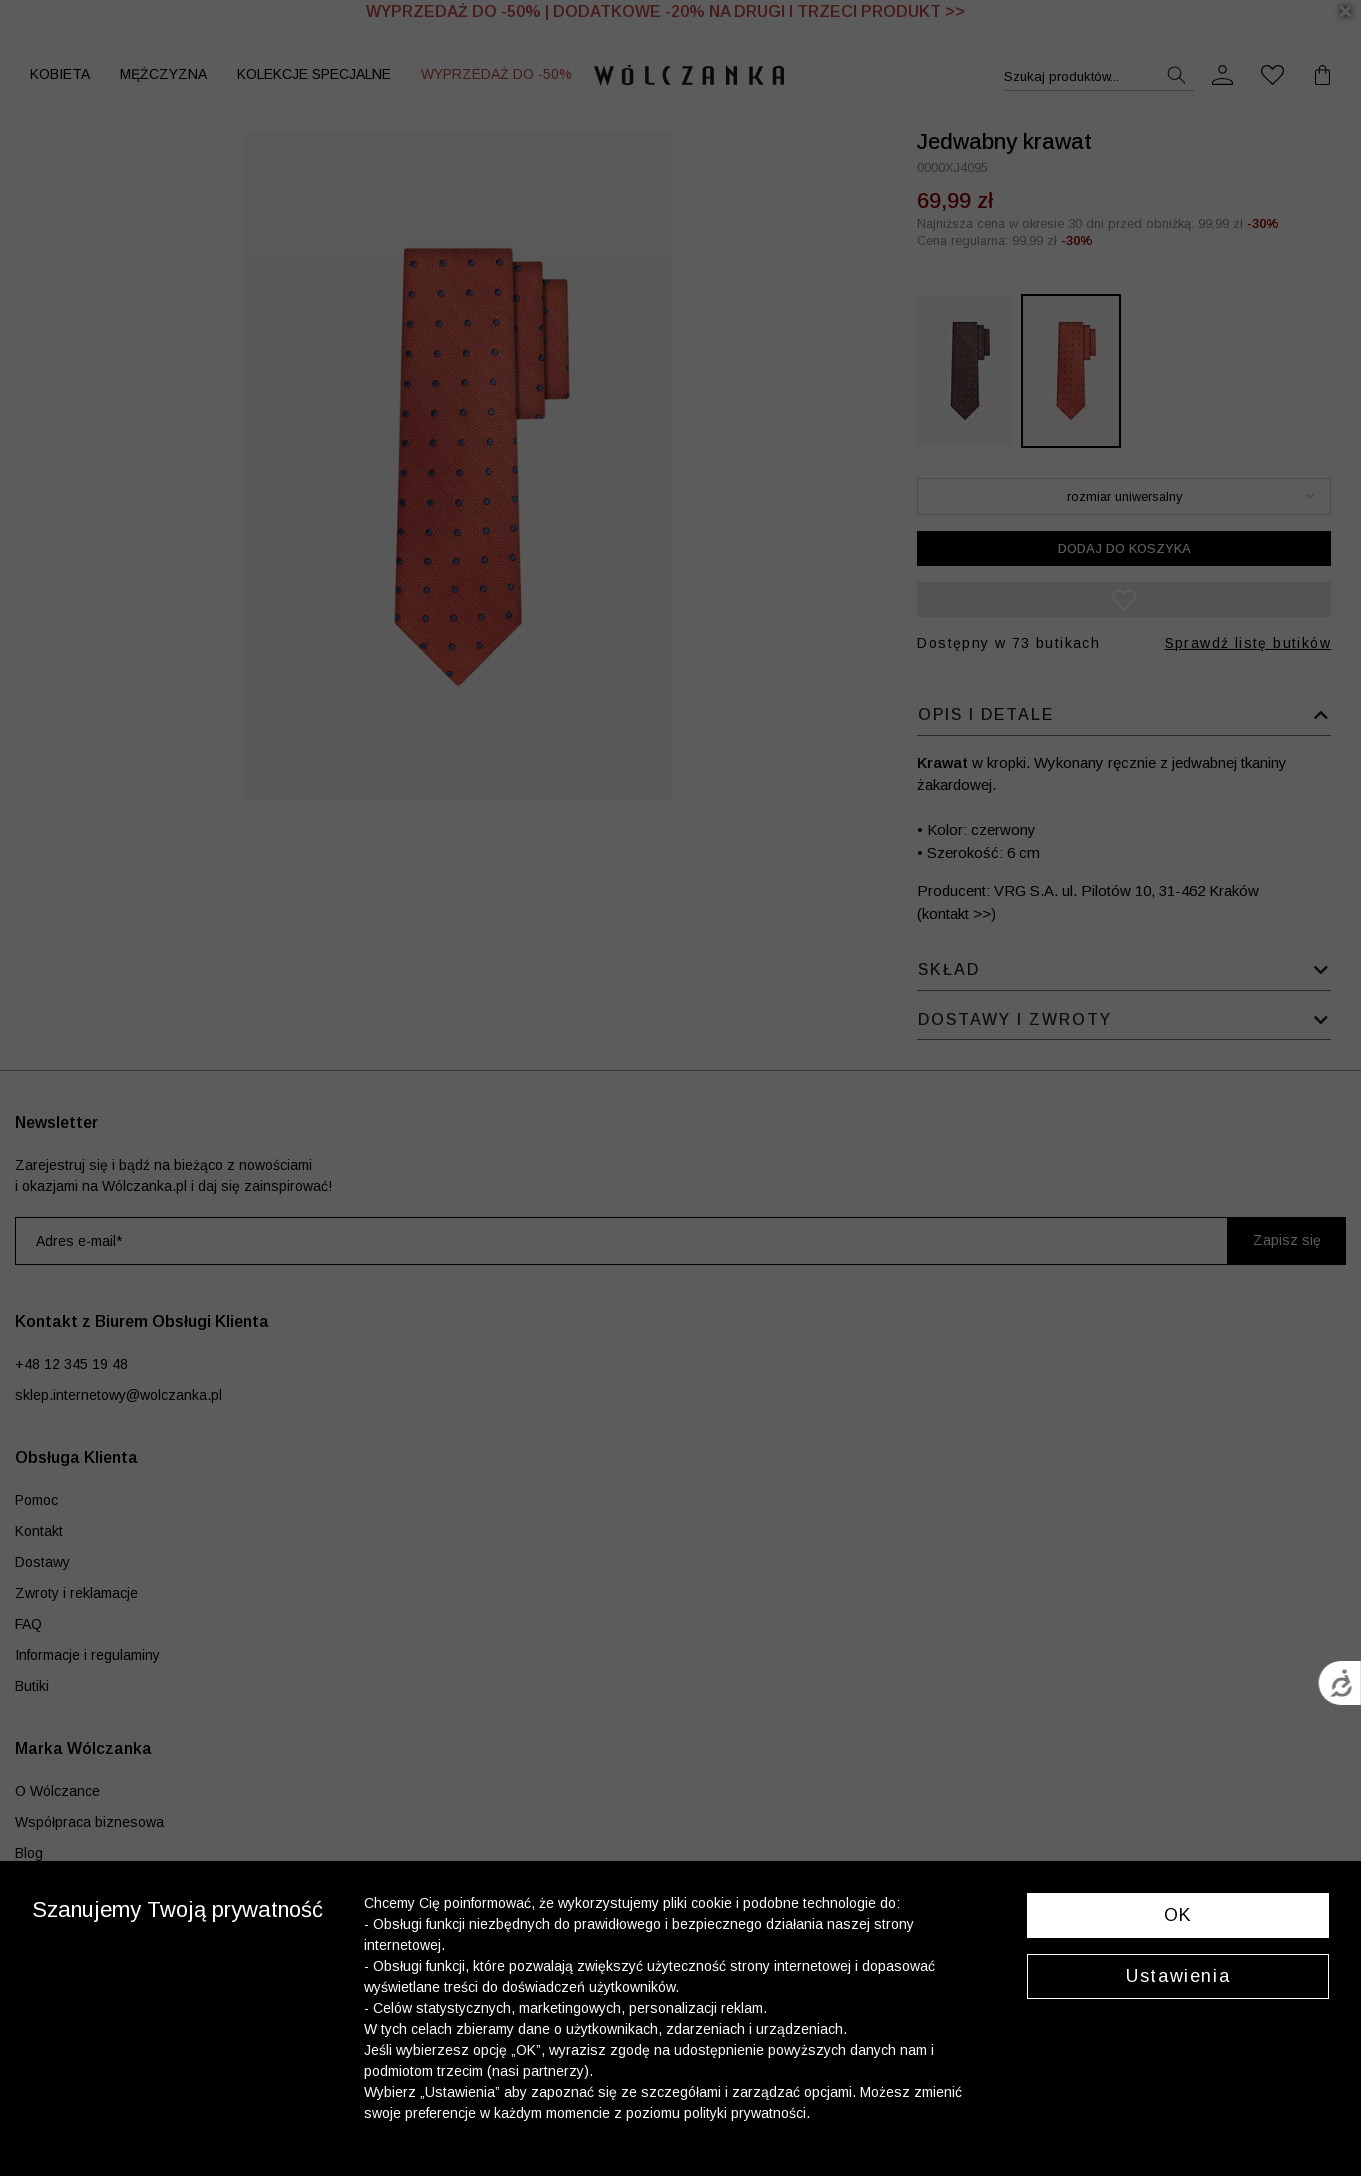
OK (1178, 1915)
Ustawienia (1178, 1976)
